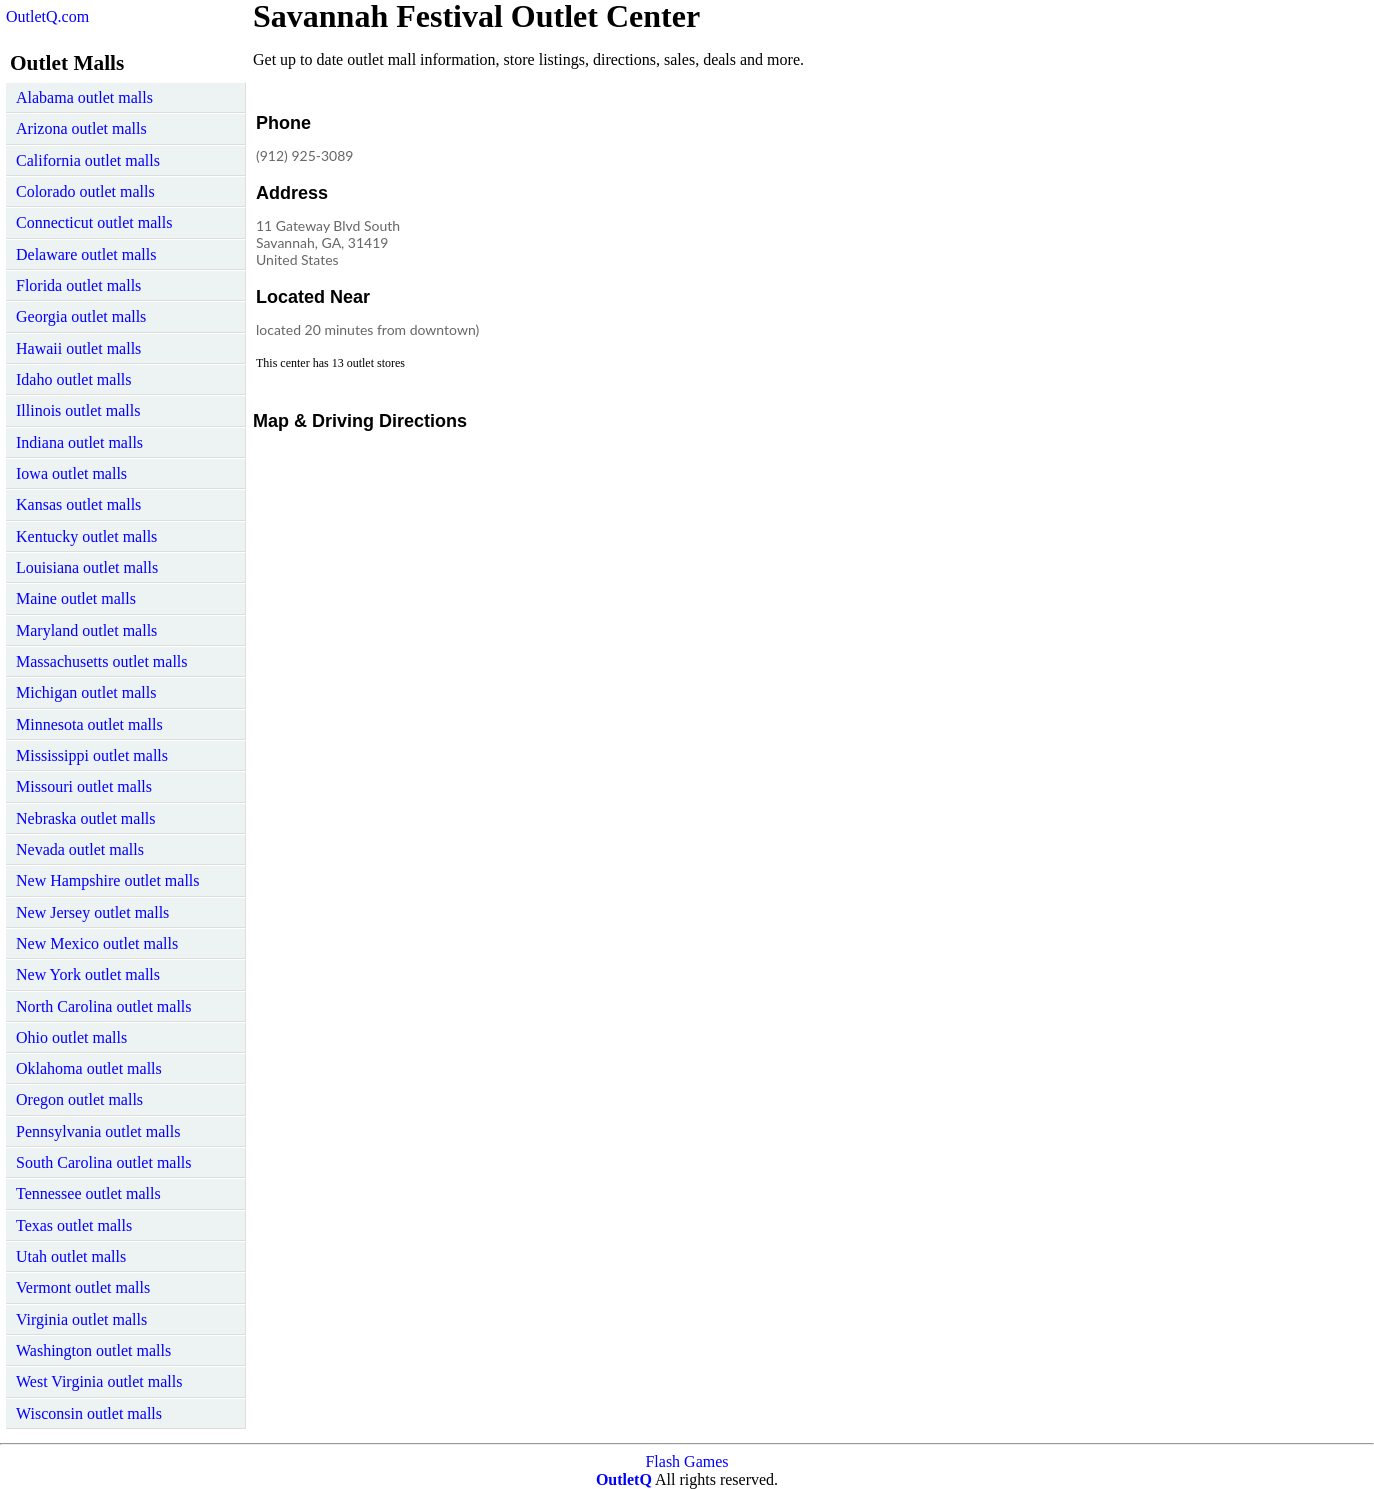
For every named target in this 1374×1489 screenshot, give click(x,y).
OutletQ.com (47, 16)
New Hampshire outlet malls (108, 880)
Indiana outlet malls (79, 442)
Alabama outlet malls (84, 97)
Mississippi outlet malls (92, 755)
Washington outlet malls (93, 1350)
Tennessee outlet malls (88, 1193)
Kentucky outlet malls (86, 536)
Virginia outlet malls (81, 1319)
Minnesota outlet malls (89, 724)
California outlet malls (88, 160)
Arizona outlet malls (81, 128)
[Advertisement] (817, 234)
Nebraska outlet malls (86, 818)
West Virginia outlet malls (99, 1381)
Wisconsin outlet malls (89, 1413)
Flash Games (686, 1461)
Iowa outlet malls (71, 473)
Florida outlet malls (78, 285)
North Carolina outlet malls (104, 1006)
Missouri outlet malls (84, 786)
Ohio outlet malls (71, 1037)
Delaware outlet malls (86, 254)
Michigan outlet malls (86, 692)
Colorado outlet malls (85, 191)
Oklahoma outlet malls (89, 1068)
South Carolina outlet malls (104, 1162)
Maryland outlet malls (86, 630)
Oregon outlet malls (79, 1099)
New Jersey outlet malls (92, 912)
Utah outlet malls (71, 1256)
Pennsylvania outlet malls (98, 1131)
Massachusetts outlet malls (102, 661)
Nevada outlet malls (80, 849)
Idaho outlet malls (74, 379)
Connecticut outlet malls (94, 222)
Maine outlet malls (76, 598)
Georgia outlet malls (81, 316)
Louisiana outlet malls (87, 567)
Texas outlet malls (74, 1225)
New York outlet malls (88, 974)
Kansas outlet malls (78, 504)
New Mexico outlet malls (97, 943)
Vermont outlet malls (83, 1287)
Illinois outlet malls (78, 410)
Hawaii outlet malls (78, 348)
